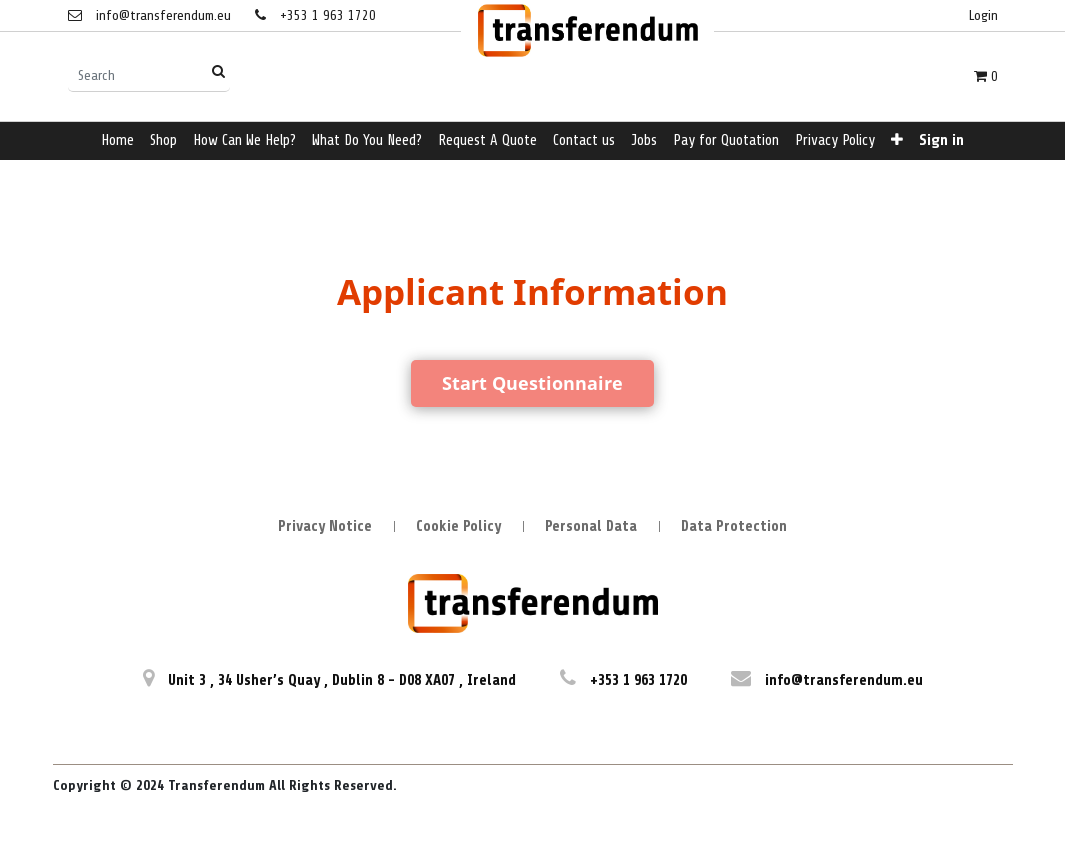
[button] (897, 141)
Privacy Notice (325, 526)
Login (983, 15)
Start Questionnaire (532, 383)
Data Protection (734, 526)
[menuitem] (117, 141)
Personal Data (591, 526)
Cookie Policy (458, 526)
